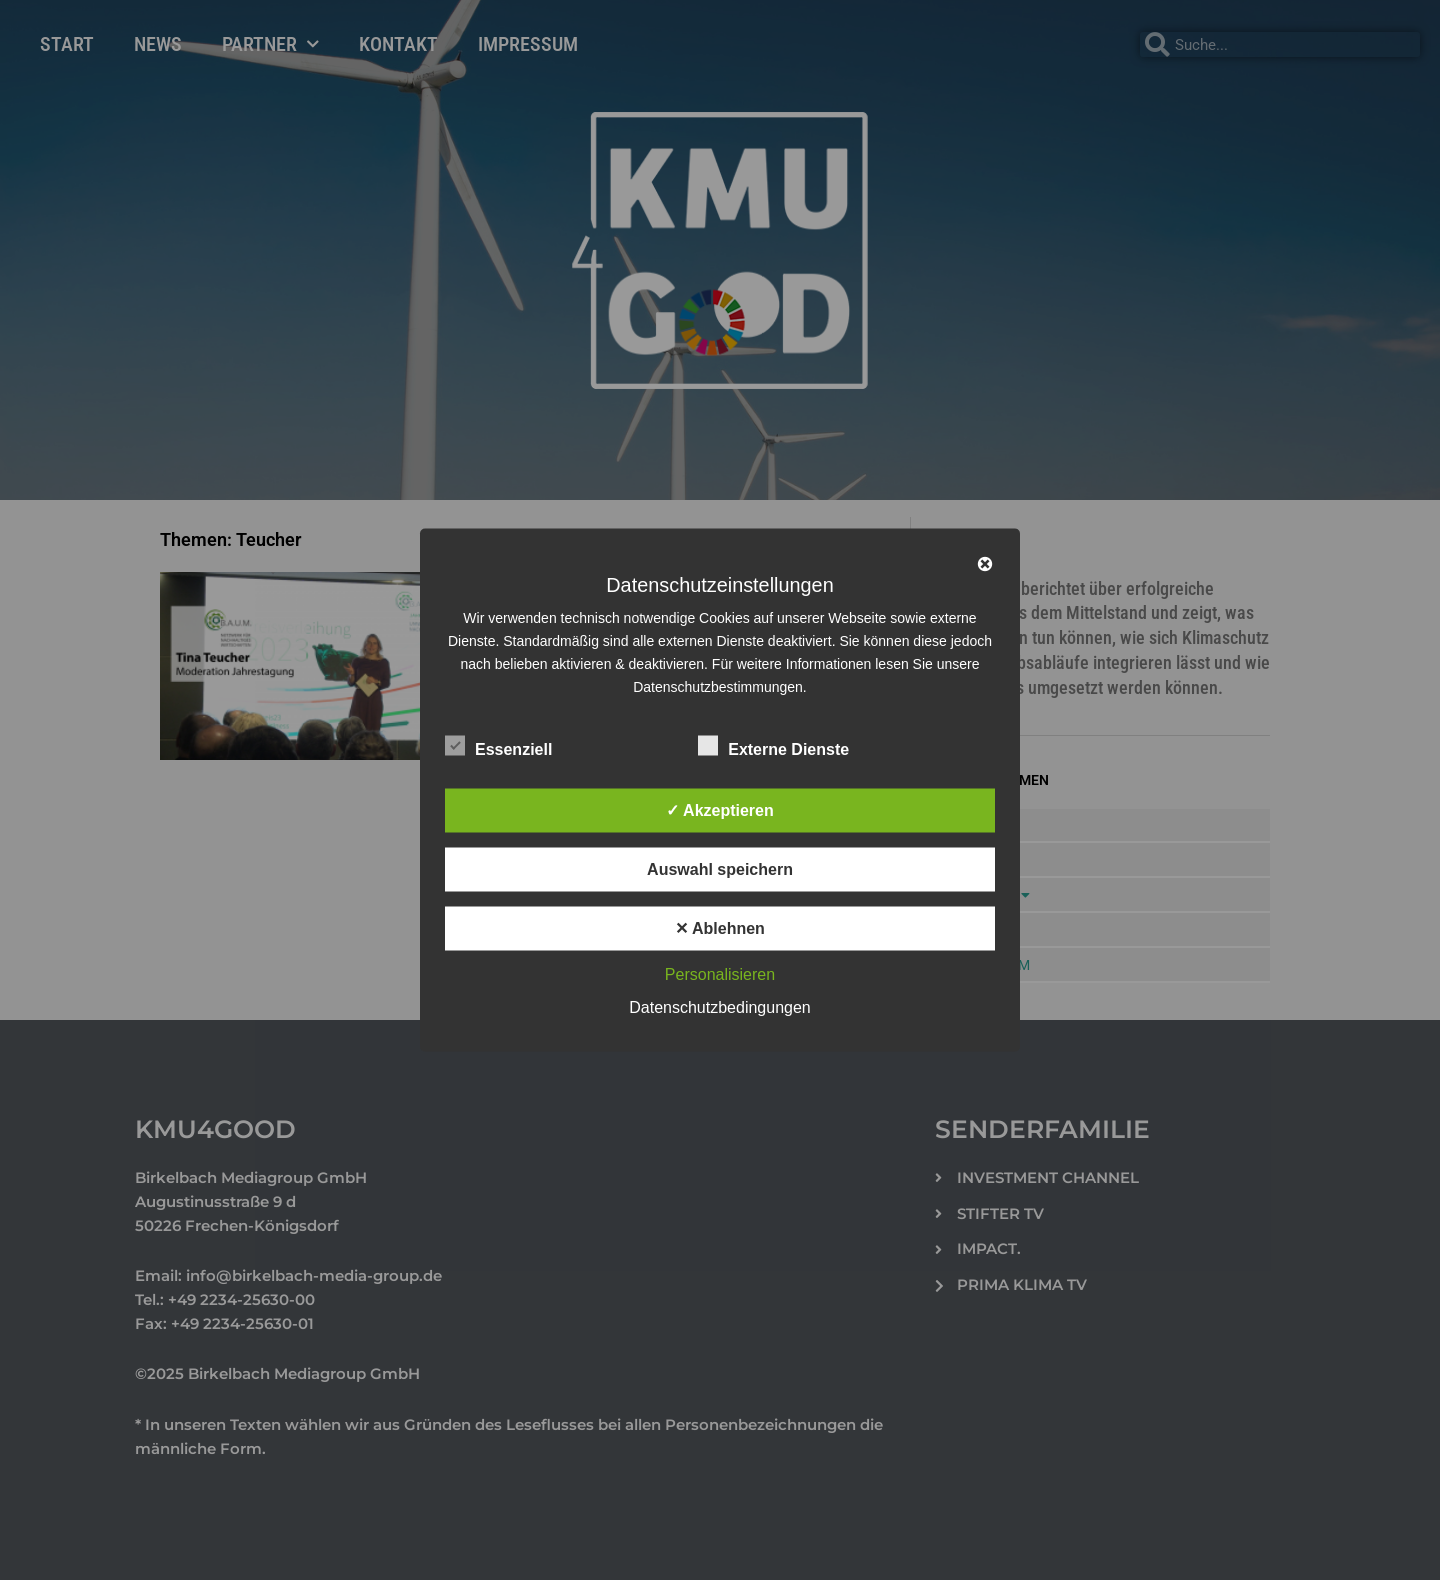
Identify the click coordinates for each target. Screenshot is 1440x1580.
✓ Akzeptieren (720, 810)
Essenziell (498, 746)
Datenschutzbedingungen (719, 1007)
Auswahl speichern (720, 869)
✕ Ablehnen (720, 928)
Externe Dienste (773, 746)
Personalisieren (720, 974)
